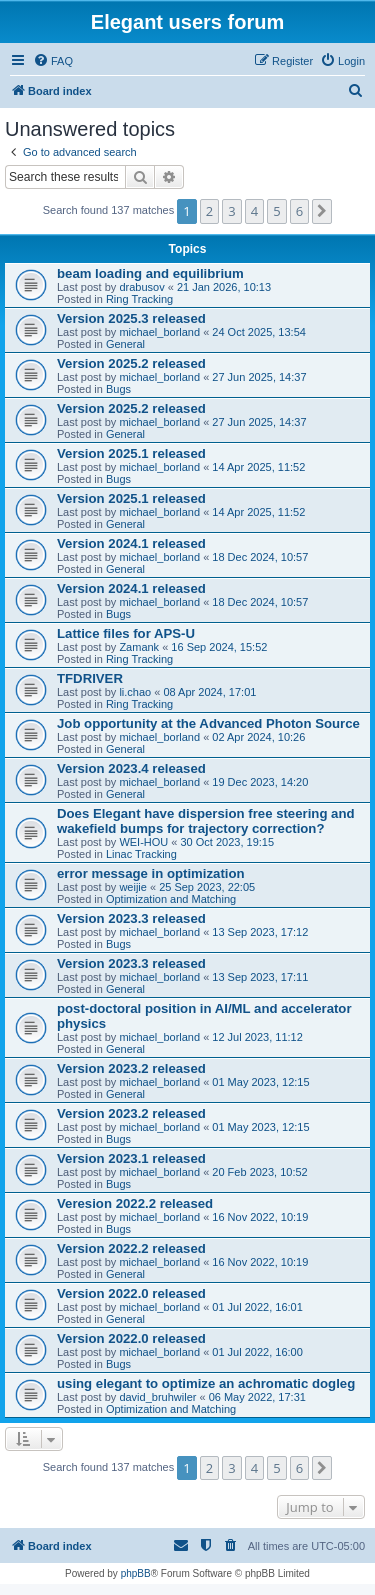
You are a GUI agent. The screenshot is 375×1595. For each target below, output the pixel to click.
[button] (322, 211)
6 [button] (299, 211)
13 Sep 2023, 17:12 (260, 932)
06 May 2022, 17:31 (257, 1397)
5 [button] (276, 211)
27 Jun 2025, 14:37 (259, 377)
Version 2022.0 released (131, 1293)
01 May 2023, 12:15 (260, 1082)
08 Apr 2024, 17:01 (209, 692)
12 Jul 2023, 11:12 (257, 1037)
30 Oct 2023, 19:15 (228, 842)
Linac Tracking (141, 854)
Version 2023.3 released (131, 918)
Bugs (118, 389)
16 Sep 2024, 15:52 (219, 647)
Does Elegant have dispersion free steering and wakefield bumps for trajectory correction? (206, 821)
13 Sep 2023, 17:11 (260, 977)
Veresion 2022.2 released (135, 1203)
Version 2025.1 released (131, 453)
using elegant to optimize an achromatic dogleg (206, 1383)
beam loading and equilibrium (150, 273)
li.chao (135, 692)
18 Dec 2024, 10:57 (260, 557)
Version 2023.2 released (131, 1068)
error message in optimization (151, 873)
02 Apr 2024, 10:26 (258, 737)
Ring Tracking (139, 299)
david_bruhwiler (157, 1397)
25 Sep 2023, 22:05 (207, 887)
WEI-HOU (143, 842)
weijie (133, 887)
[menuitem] (53, 61)
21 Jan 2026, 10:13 (224, 287)
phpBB (136, 1573)
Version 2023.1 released (131, 1158)
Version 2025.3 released (131, 318)
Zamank (139, 647)
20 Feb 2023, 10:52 (259, 1172)
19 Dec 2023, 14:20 (260, 782)
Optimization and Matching (171, 899)
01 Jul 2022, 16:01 (257, 1307)
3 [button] (231, 211)
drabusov (141, 287)
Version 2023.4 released (131, 768)
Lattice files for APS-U (126, 633)
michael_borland (159, 332)
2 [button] (209, 211)
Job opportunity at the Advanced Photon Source (208, 723)
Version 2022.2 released (131, 1248)
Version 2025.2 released (131, 363)
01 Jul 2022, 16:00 (257, 1352)
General (125, 344)
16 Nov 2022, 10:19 (260, 1217)
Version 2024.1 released (131, 543)
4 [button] (254, 211)
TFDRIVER (90, 678)
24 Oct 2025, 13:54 (259, 332)
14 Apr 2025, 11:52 (258, 467)
